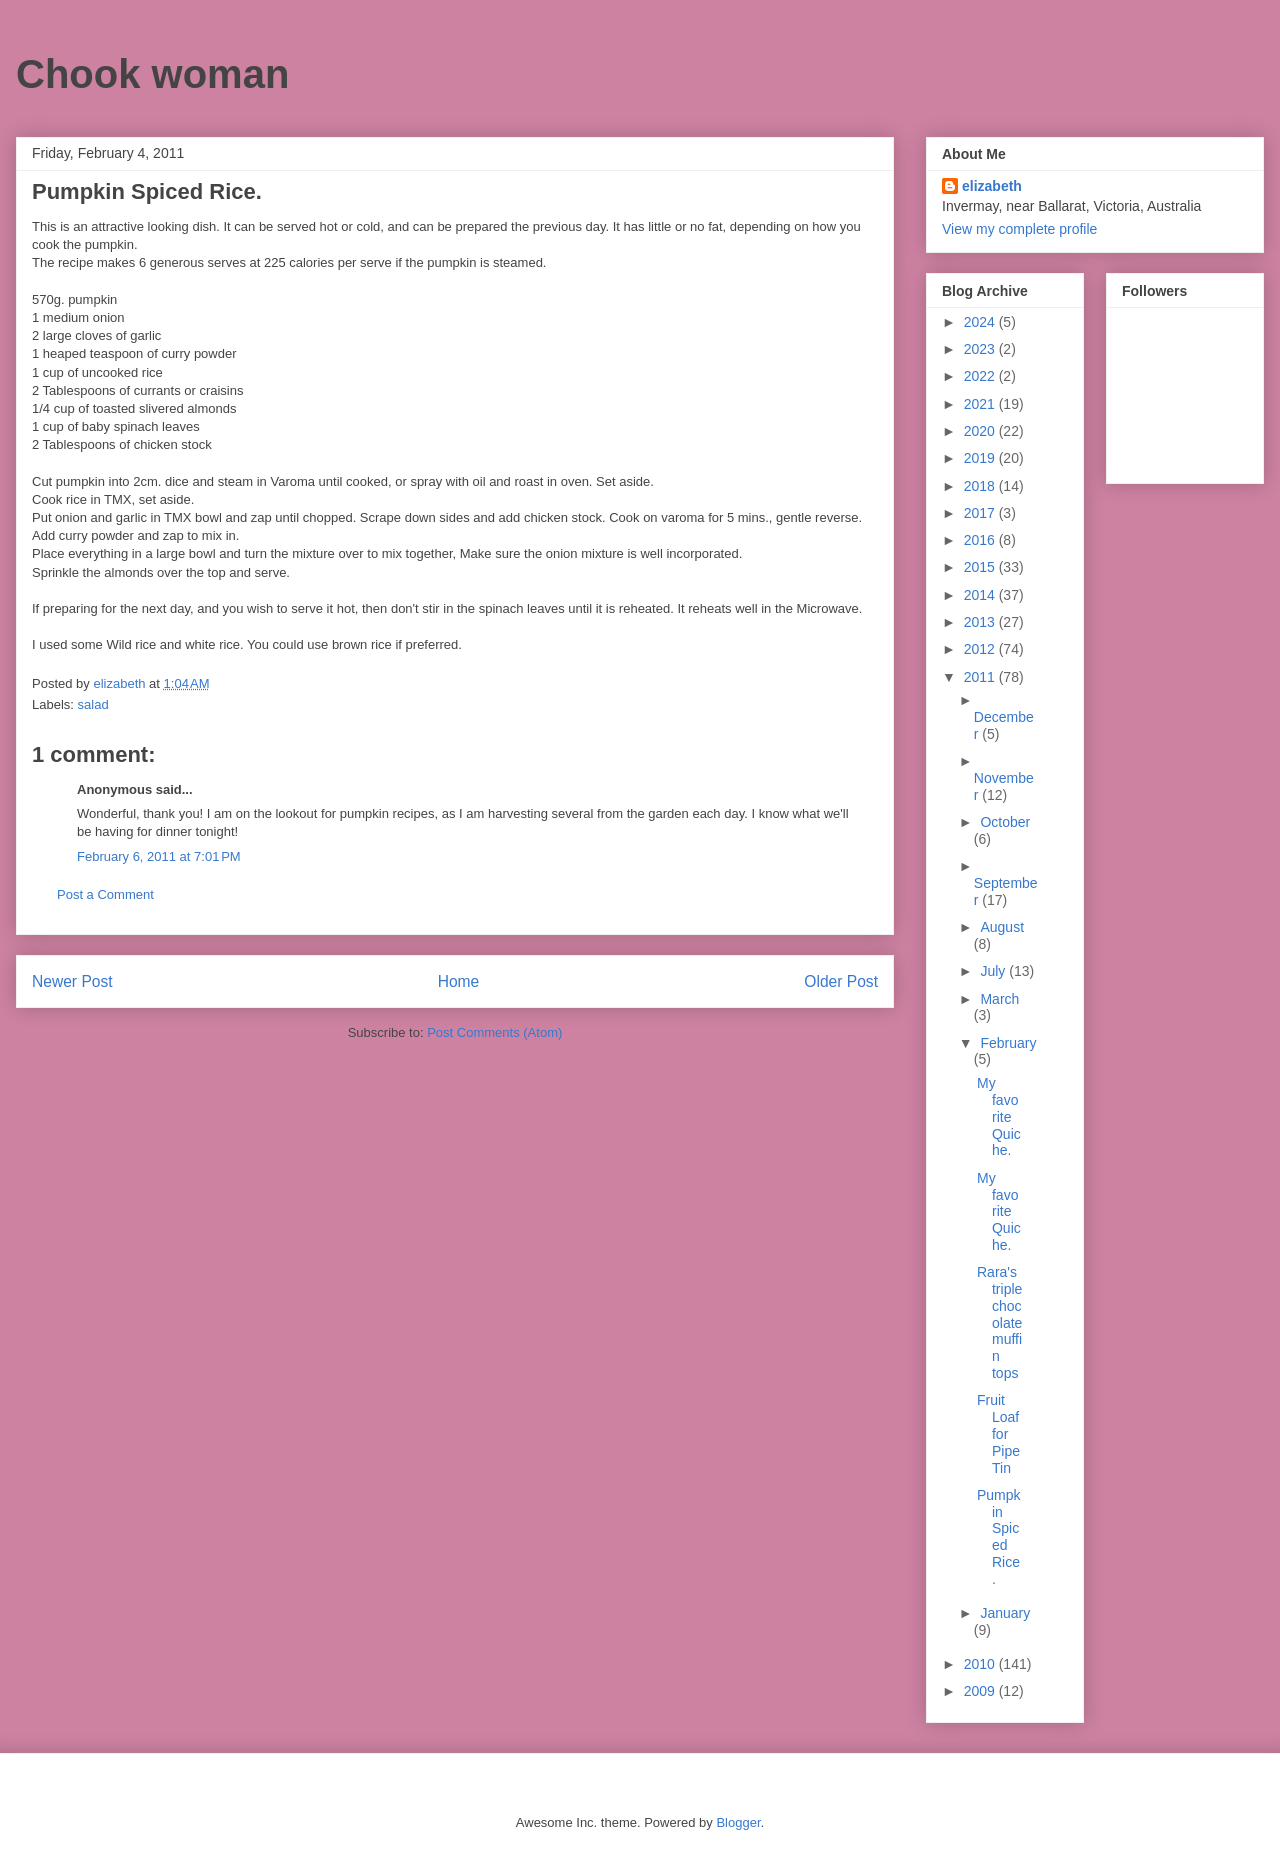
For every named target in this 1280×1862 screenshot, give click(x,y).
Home (459, 981)
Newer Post (72, 981)
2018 (981, 486)
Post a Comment (105, 894)
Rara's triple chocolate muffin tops (999, 1322)
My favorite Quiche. (999, 1116)
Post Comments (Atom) (494, 1032)
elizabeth (992, 186)
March (999, 999)
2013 (981, 622)
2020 (981, 431)
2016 (981, 540)
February (1008, 1043)
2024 (981, 322)
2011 (981, 677)
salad (93, 704)
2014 (981, 595)
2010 (981, 1664)
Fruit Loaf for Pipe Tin (998, 1433)
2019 (981, 458)
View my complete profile (1019, 229)
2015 (981, 567)
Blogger (738, 1822)
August (1002, 927)
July (994, 971)
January (1005, 1613)
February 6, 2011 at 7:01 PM (159, 856)
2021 (981, 404)
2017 (981, 513)
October (1005, 822)
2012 (981, 649)
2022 (981, 376)
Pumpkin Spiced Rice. (999, 1537)
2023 (981, 349)
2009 (981, 1691)
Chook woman (152, 74)
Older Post (841, 981)
